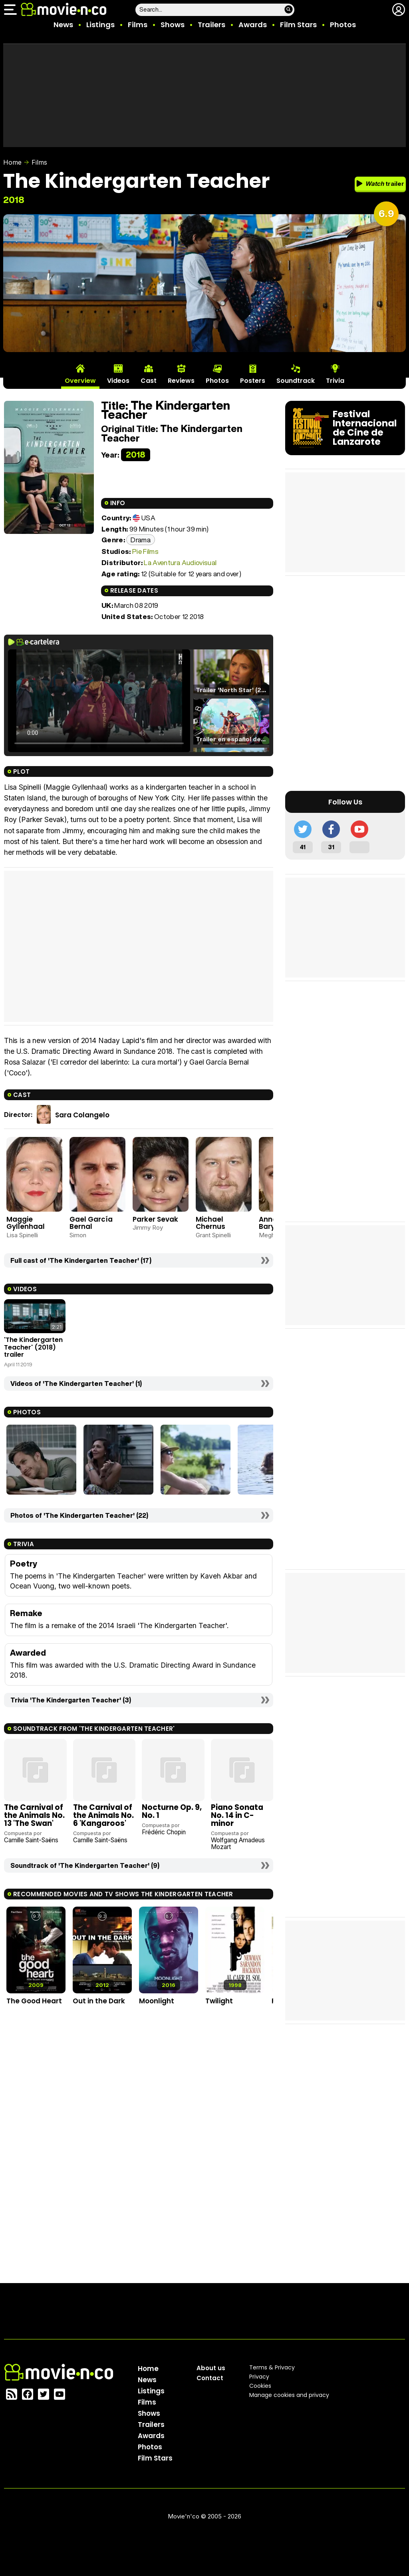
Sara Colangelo (82, 1115)
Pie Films (145, 551)
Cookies (260, 2386)
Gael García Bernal (91, 1223)
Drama (141, 540)
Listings (100, 25)
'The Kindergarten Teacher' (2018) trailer (33, 1347)
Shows (173, 25)
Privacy (259, 2377)
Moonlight (156, 2001)
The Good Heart (34, 2001)
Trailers (211, 25)
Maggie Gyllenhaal (25, 1223)
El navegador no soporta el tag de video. (99, 700)
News (63, 25)
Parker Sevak (155, 1219)
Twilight (219, 2001)
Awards (252, 25)
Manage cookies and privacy (289, 2395)
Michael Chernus (210, 1223)
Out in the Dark (99, 2001)
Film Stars (298, 25)
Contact (210, 2378)
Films (137, 25)
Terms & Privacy (272, 2367)
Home (12, 162)
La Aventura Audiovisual (180, 562)
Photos (343, 25)
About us (211, 2368)
